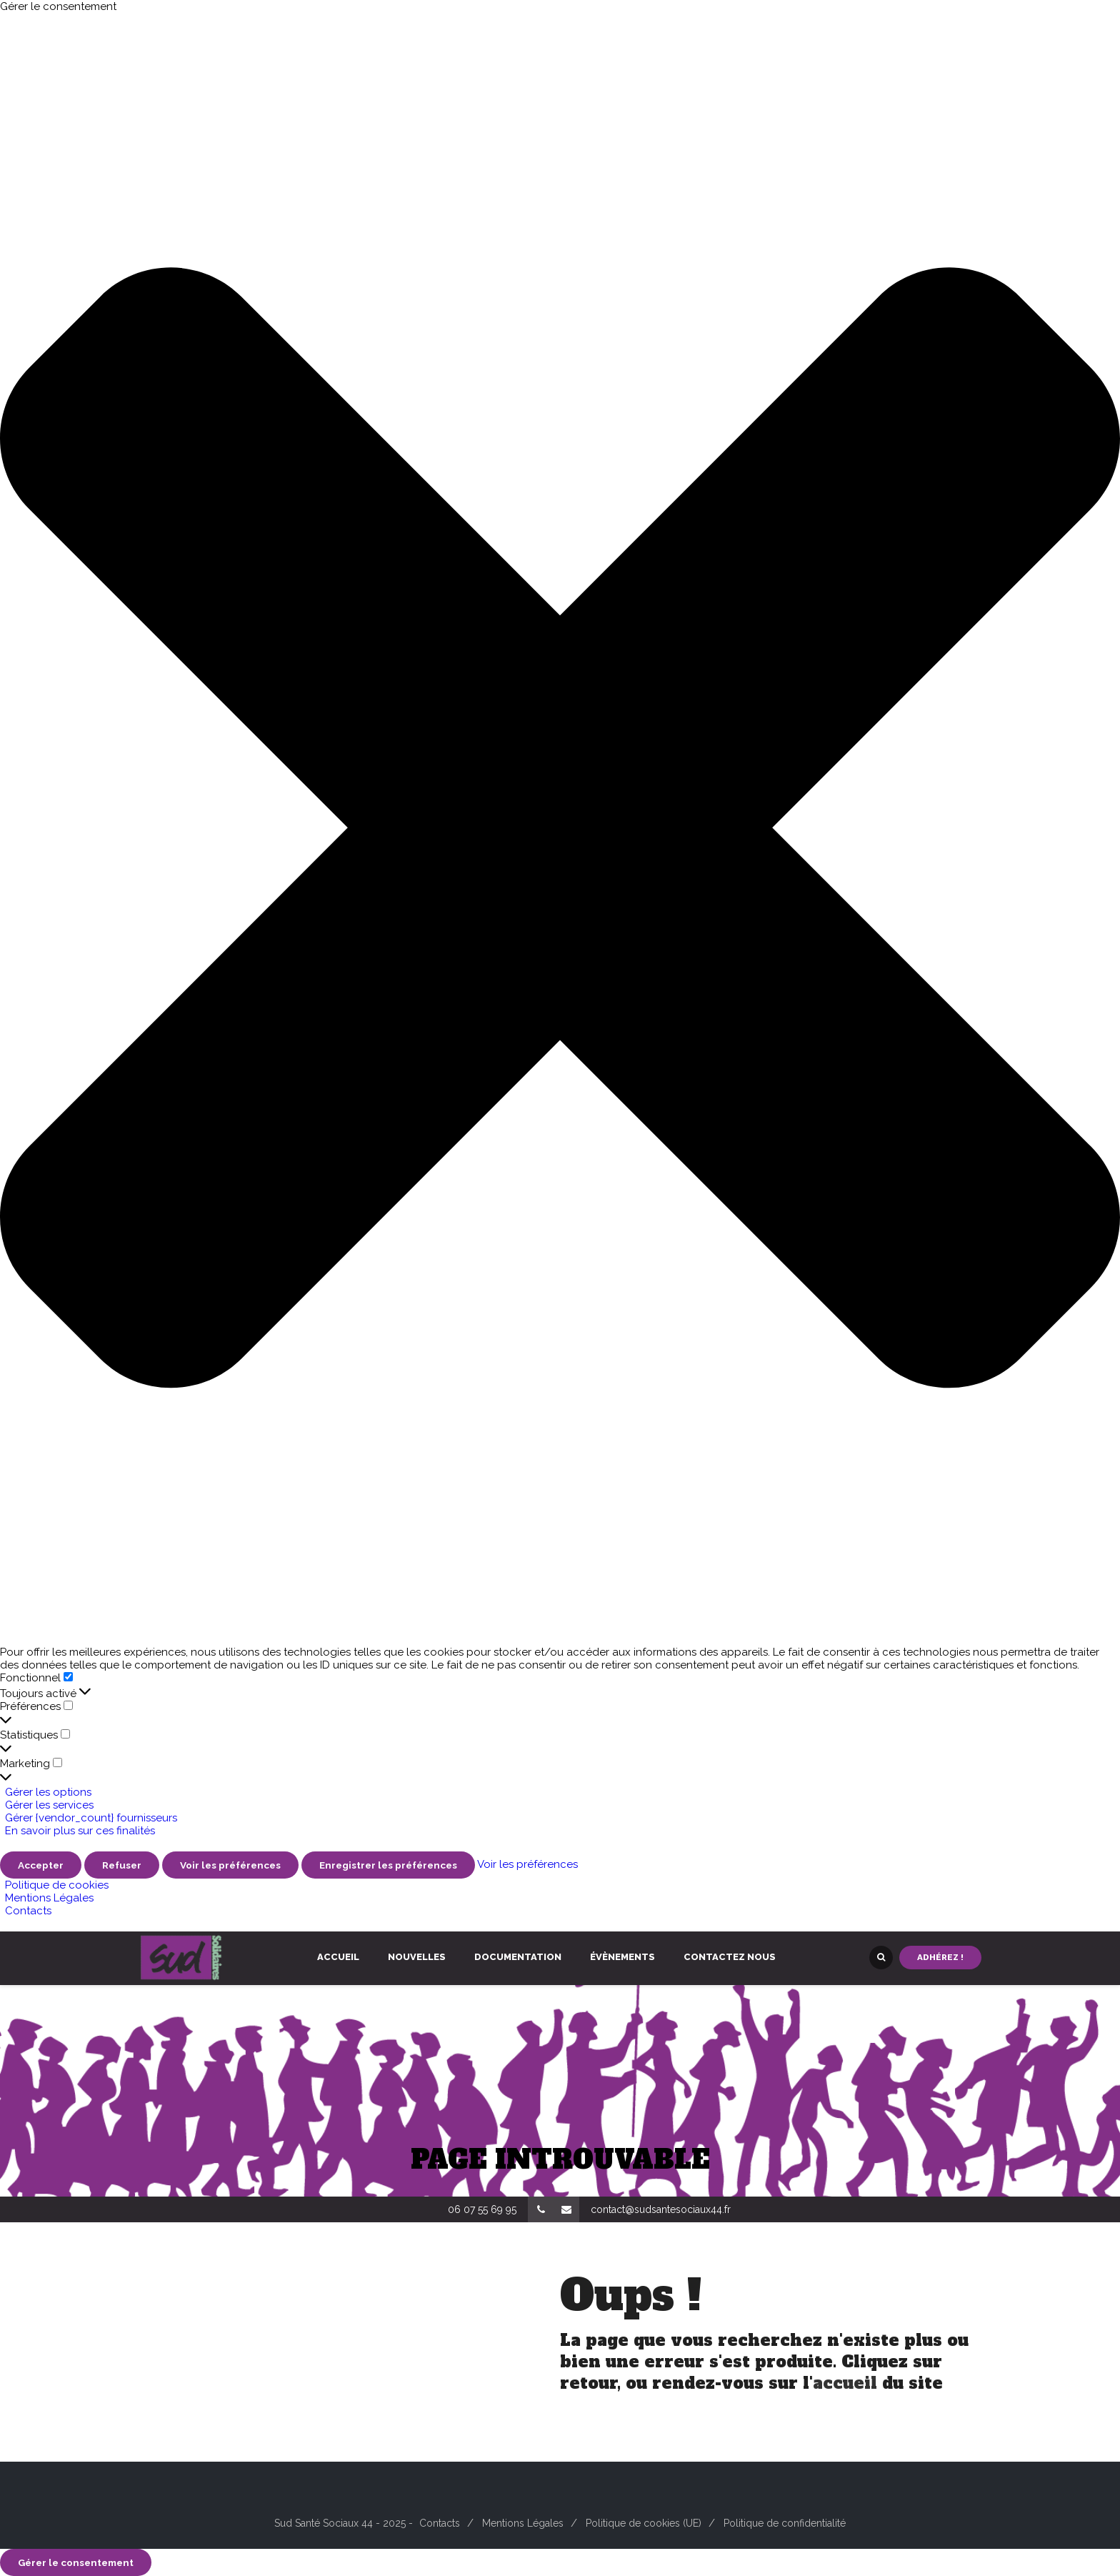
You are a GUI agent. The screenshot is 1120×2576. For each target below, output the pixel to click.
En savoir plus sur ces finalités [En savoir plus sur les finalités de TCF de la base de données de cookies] (80, 1830)
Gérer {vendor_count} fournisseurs (91, 1817)
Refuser (121, 1865)
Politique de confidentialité (785, 2523)
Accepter (41, 1865)
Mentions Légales (49, 1897)
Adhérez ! (940, 1957)
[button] (560, 829)
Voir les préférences (230, 1865)
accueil (845, 2383)
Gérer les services (49, 1805)
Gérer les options (48, 1792)
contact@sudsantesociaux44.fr (661, 2209)
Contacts (28, 1910)
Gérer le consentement (76, 2562)
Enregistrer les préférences (388, 1865)
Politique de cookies (57, 1885)
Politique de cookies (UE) (643, 2523)
